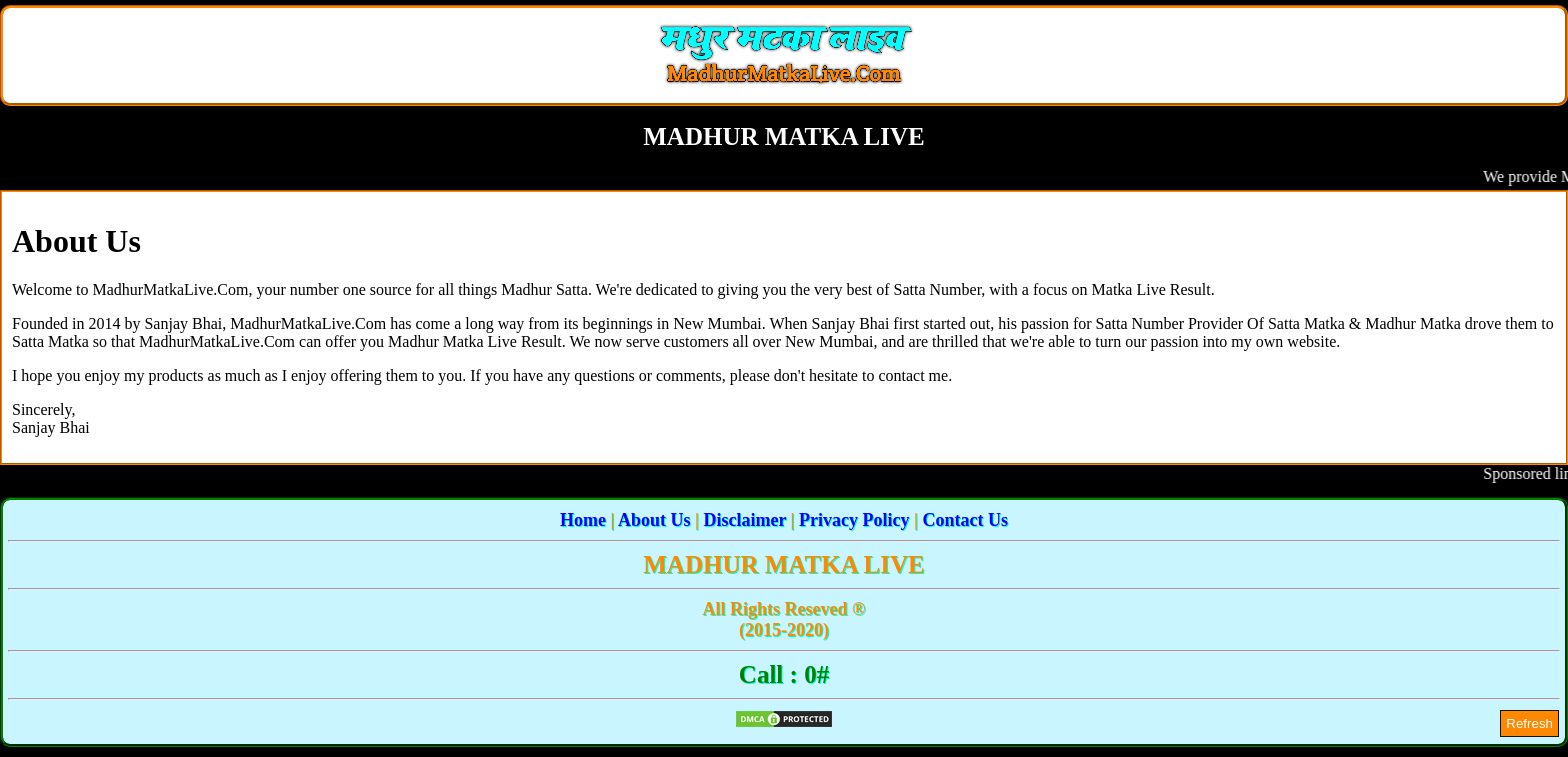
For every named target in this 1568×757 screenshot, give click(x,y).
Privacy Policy (854, 520)
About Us (654, 520)
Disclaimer (744, 520)
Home (583, 520)
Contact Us (966, 520)
